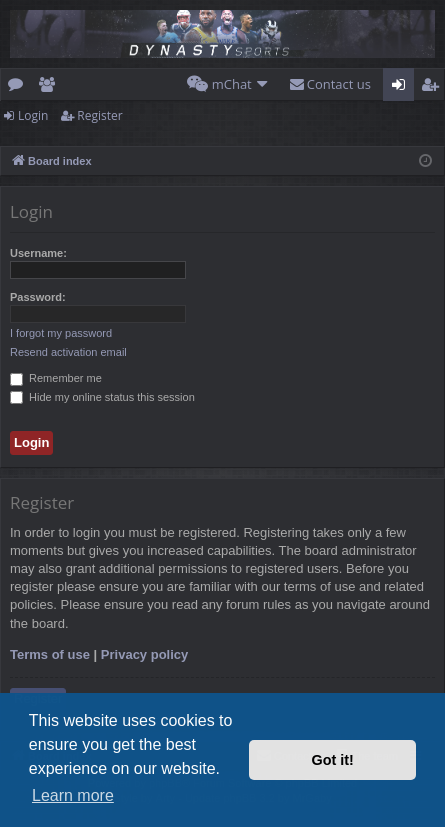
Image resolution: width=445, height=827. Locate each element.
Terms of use (50, 654)
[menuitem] (228, 84)
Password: (38, 297)
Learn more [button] (73, 795)
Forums (19, 88)
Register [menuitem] (434, 88)
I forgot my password (61, 333)
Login (33, 115)
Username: (38, 253)
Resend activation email (68, 352)
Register (99, 115)
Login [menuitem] (402, 88)
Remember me (56, 378)
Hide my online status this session (102, 397)
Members (50, 88)
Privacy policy (144, 654)
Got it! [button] (333, 760)
